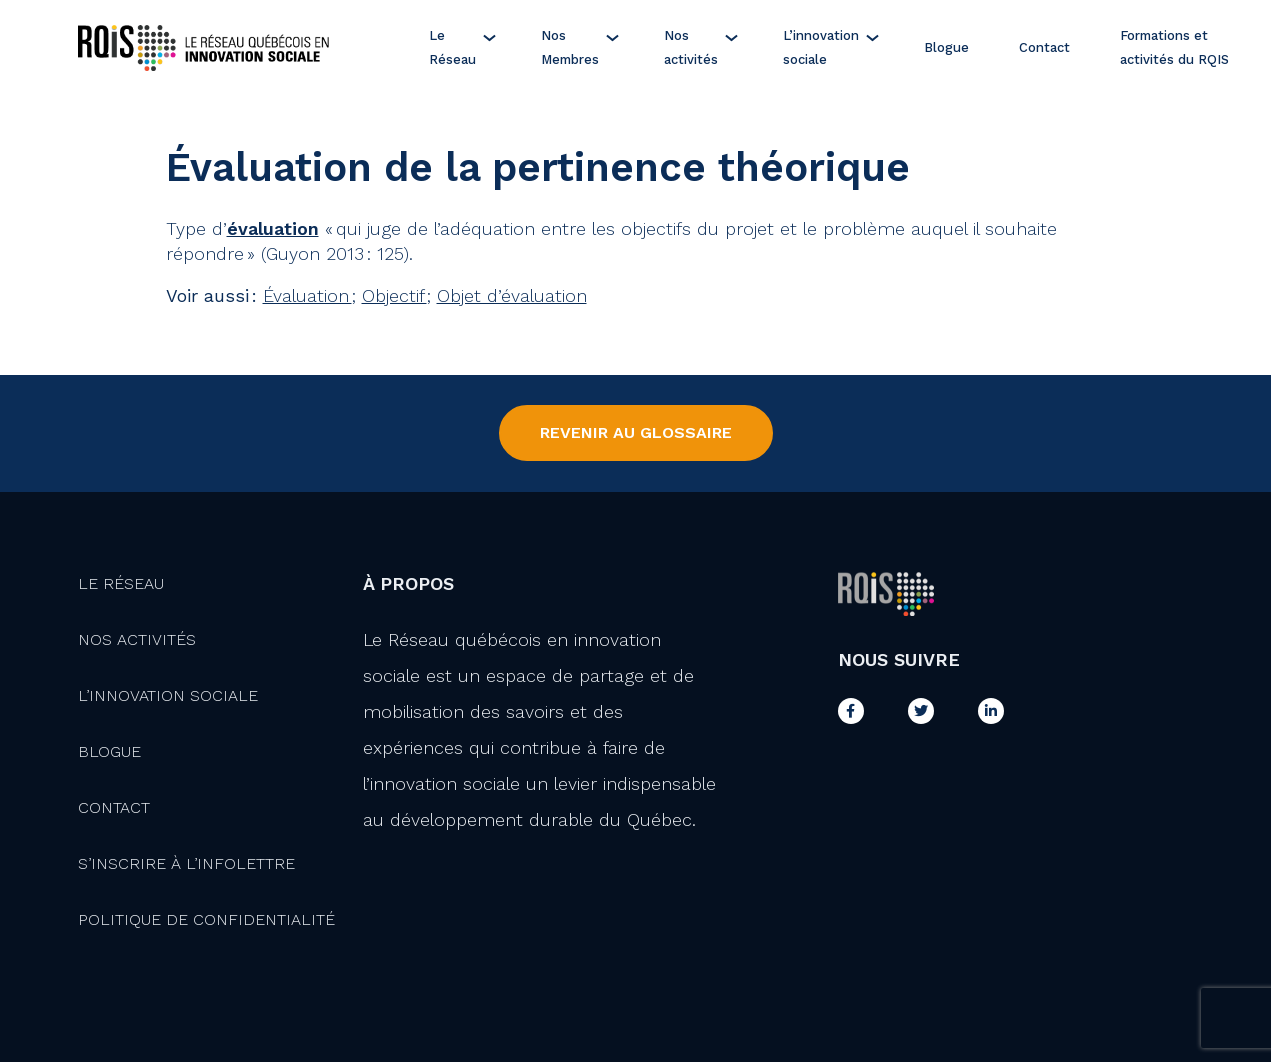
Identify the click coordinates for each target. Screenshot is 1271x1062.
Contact (1044, 47)
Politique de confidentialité (206, 919)
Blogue (946, 47)
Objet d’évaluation (512, 295)
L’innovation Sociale (168, 695)
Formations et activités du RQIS (1174, 47)
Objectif (394, 295)
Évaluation (307, 295)
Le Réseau (452, 47)
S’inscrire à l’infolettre (186, 863)
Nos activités (691, 47)
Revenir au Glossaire (636, 432)
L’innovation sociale (821, 47)
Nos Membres (570, 47)
